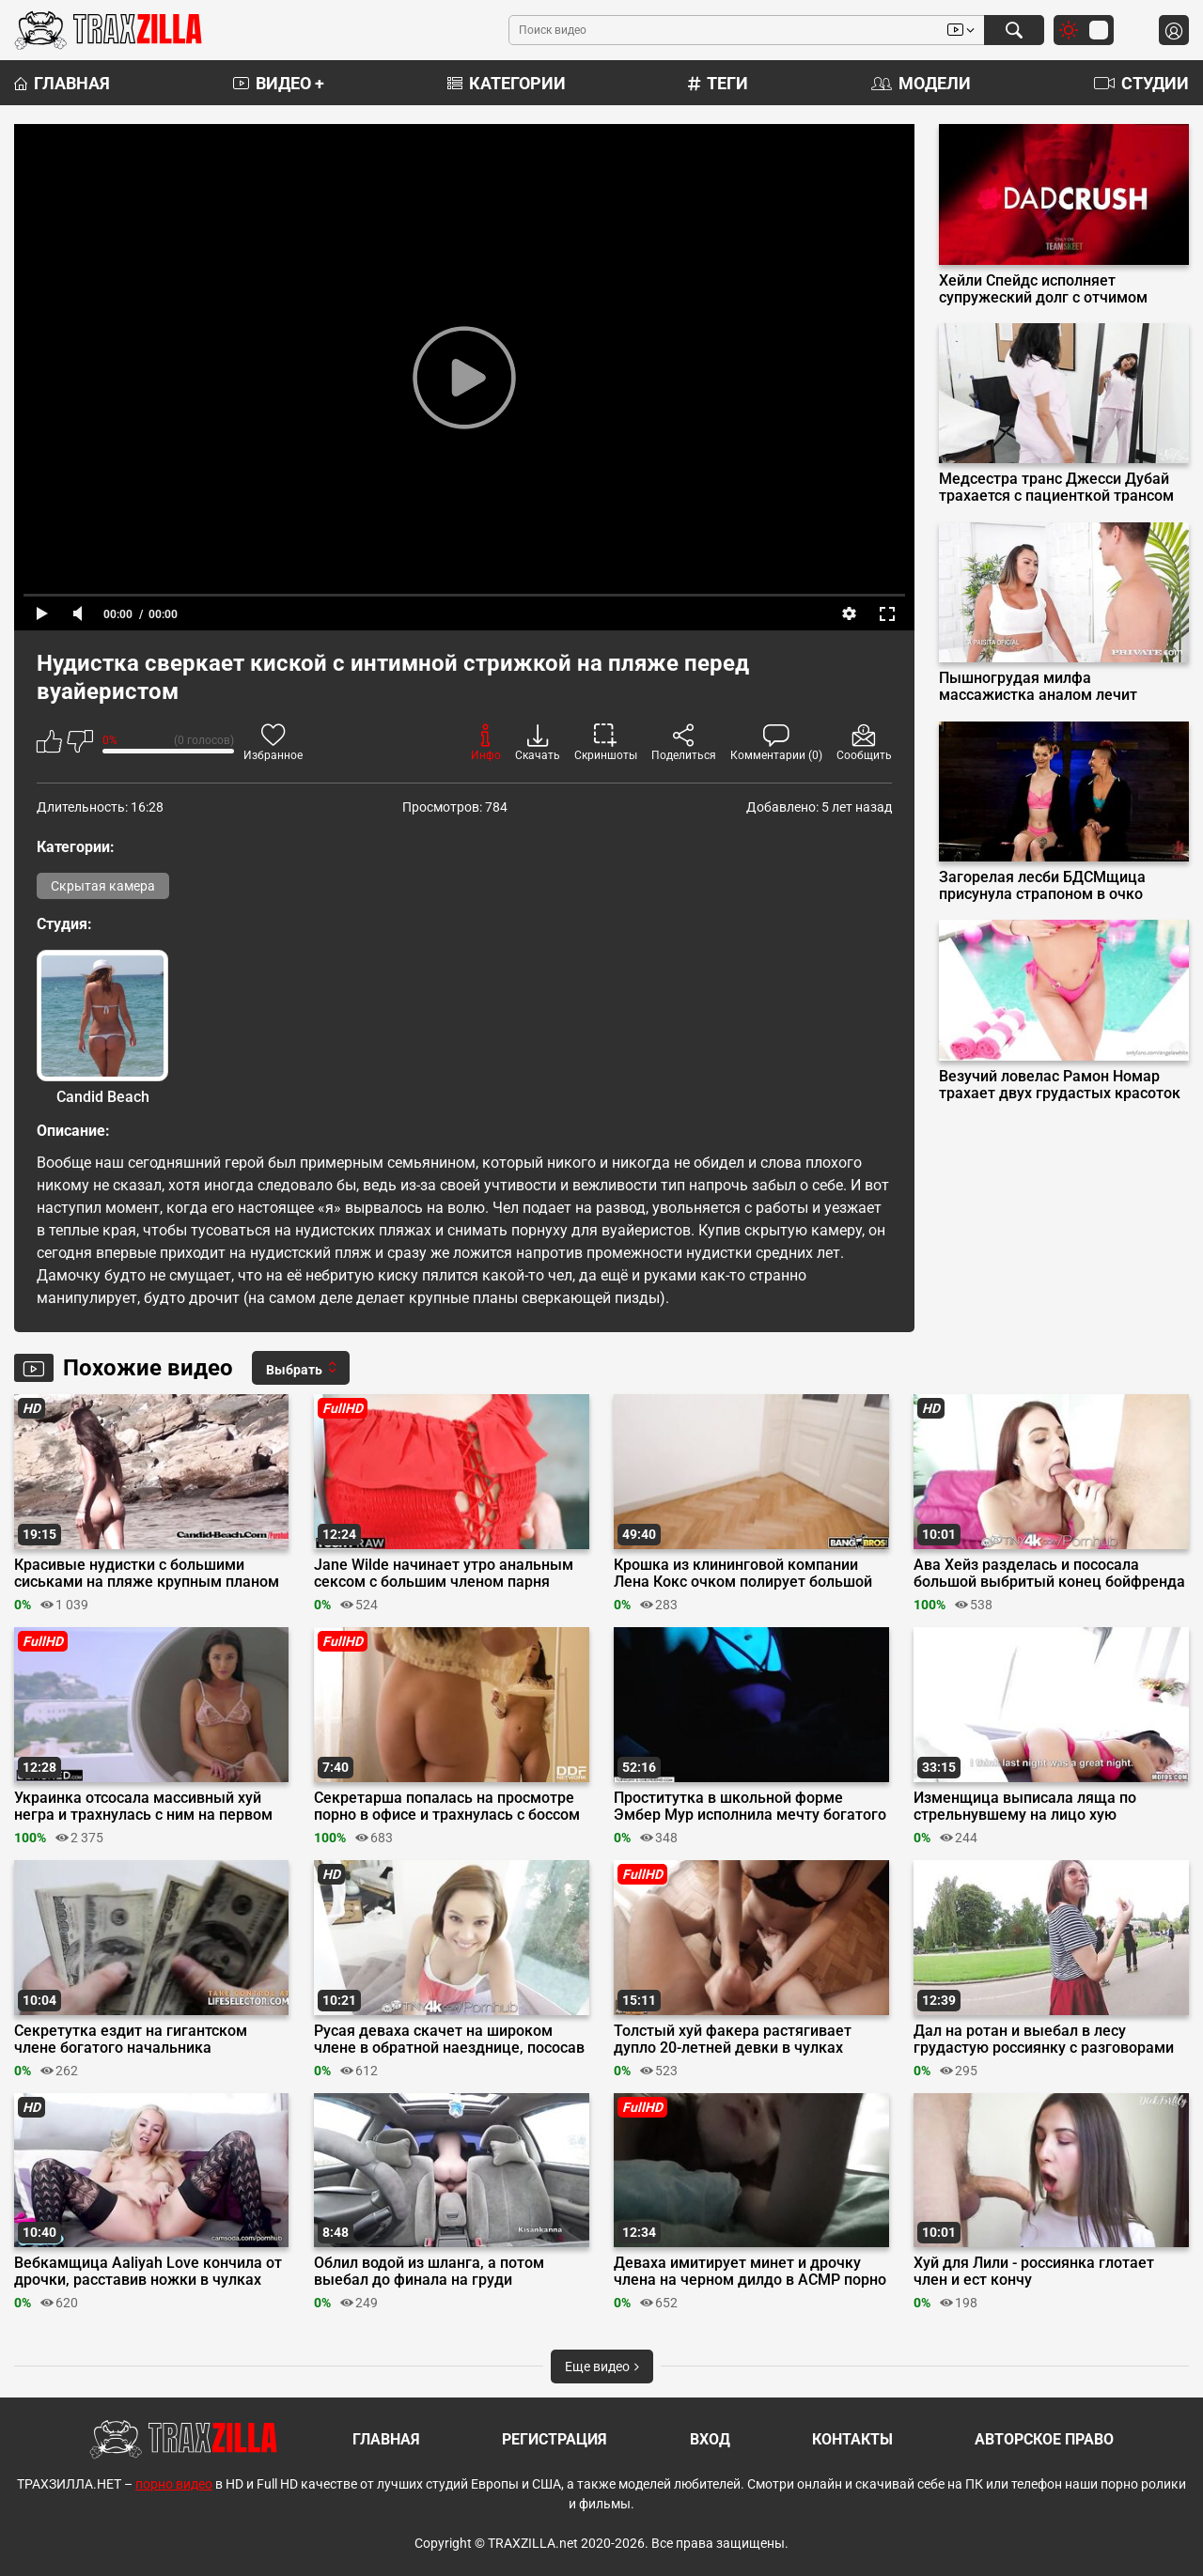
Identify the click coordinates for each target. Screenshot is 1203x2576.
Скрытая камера (103, 885)
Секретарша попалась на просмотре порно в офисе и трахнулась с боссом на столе (447, 1806)
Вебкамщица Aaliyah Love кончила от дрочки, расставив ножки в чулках (148, 2272)
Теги (718, 83)
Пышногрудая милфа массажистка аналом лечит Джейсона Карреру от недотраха (1056, 687)
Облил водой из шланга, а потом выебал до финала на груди (429, 2272)
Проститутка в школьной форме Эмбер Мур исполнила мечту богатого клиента (750, 1806)
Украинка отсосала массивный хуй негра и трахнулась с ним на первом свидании (143, 1806)
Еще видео (602, 2366)
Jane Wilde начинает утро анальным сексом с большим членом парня (443, 1574)
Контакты (852, 2439)
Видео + (278, 83)
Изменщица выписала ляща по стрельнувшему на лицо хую (1025, 1806)
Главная (62, 83)
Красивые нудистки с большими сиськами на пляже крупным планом (146, 1574)
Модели (921, 83)
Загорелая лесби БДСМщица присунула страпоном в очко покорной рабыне (1042, 886)
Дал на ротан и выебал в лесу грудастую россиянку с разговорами (1044, 2039)
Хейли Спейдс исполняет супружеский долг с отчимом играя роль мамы (1043, 289)
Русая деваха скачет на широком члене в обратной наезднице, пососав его (449, 2039)
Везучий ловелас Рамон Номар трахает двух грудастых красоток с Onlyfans (1059, 1085)
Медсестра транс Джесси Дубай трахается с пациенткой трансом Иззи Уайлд (1056, 487)
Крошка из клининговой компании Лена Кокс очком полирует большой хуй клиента (743, 1574)
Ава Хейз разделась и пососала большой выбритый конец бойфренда (1049, 1574)
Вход (710, 2439)
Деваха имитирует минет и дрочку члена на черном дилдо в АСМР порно (750, 2272)
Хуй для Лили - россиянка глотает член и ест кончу (1034, 2272)
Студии (1141, 83)
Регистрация (554, 2439)
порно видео (173, 2483)
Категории (506, 83)
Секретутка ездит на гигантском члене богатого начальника (130, 2039)
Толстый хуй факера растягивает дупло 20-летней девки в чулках (732, 2039)
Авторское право (1044, 2439)
